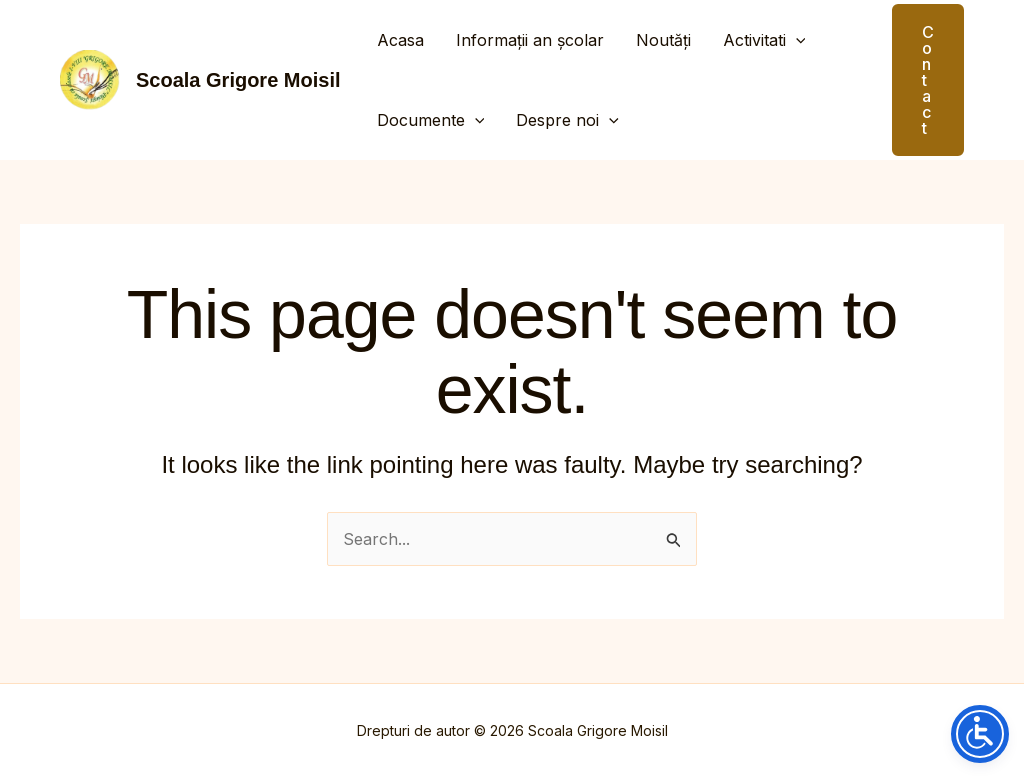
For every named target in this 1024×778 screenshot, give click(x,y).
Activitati (764, 40)
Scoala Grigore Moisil (238, 80)
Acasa (400, 40)
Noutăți (663, 40)
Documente (431, 120)
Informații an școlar (530, 40)
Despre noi (567, 120)
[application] (796, 40)
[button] (915, 80)
